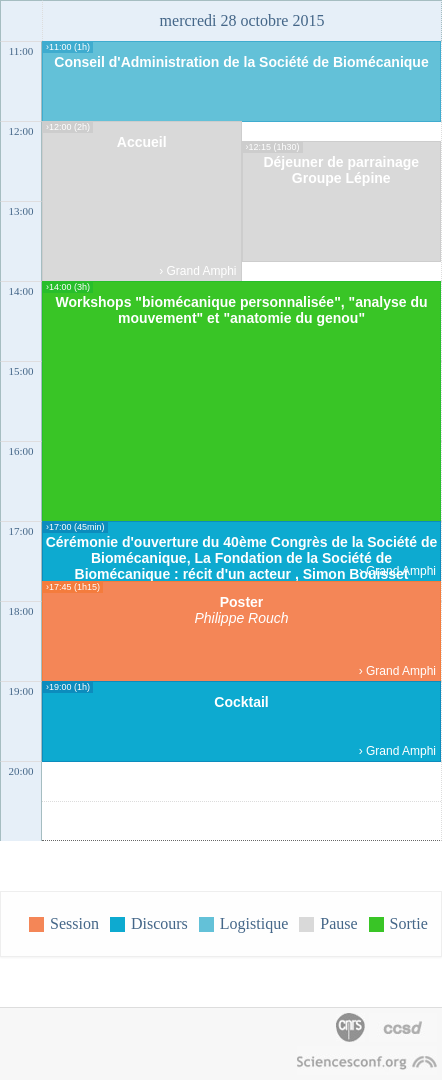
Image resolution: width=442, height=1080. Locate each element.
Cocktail (241, 702)
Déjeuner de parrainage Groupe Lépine (341, 170)
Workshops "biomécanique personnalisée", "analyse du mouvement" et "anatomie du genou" (241, 310)
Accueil (142, 142)
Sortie (409, 923)
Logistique (254, 923)
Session (74, 923)
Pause (338, 923)
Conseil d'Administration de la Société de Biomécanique (241, 62)
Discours (159, 923)
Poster (242, 602)
